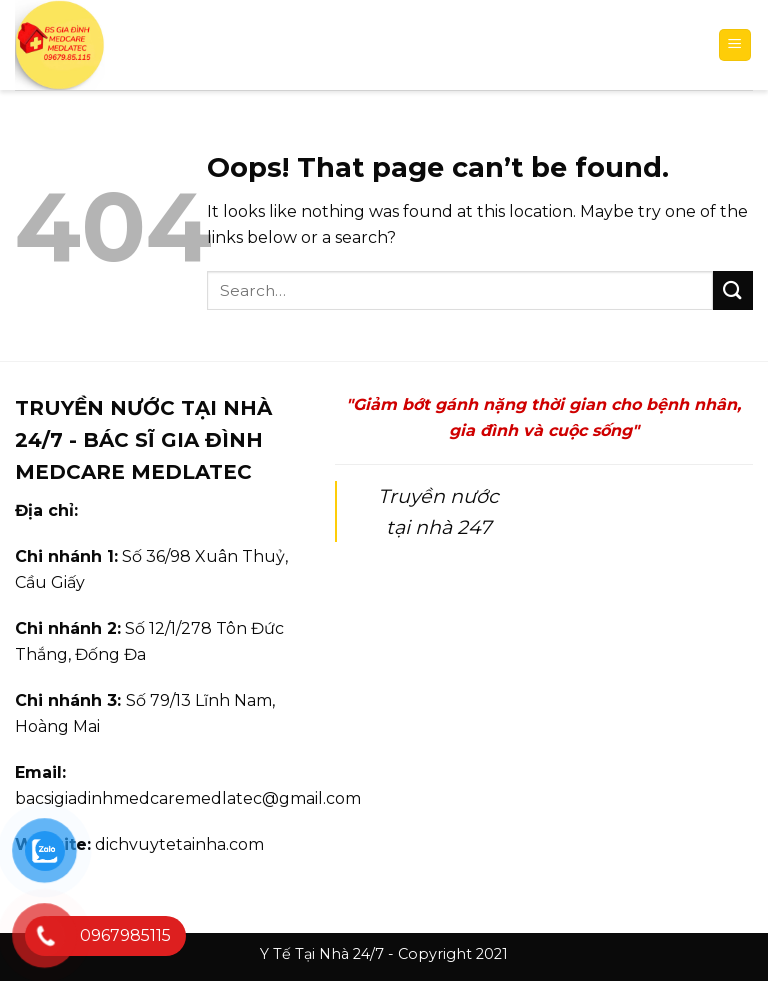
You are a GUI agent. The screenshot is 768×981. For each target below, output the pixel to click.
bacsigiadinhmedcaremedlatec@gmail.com (188, 798)
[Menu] (735, 45)
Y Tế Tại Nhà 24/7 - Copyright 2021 (384, 954)
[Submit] (733, 290)
